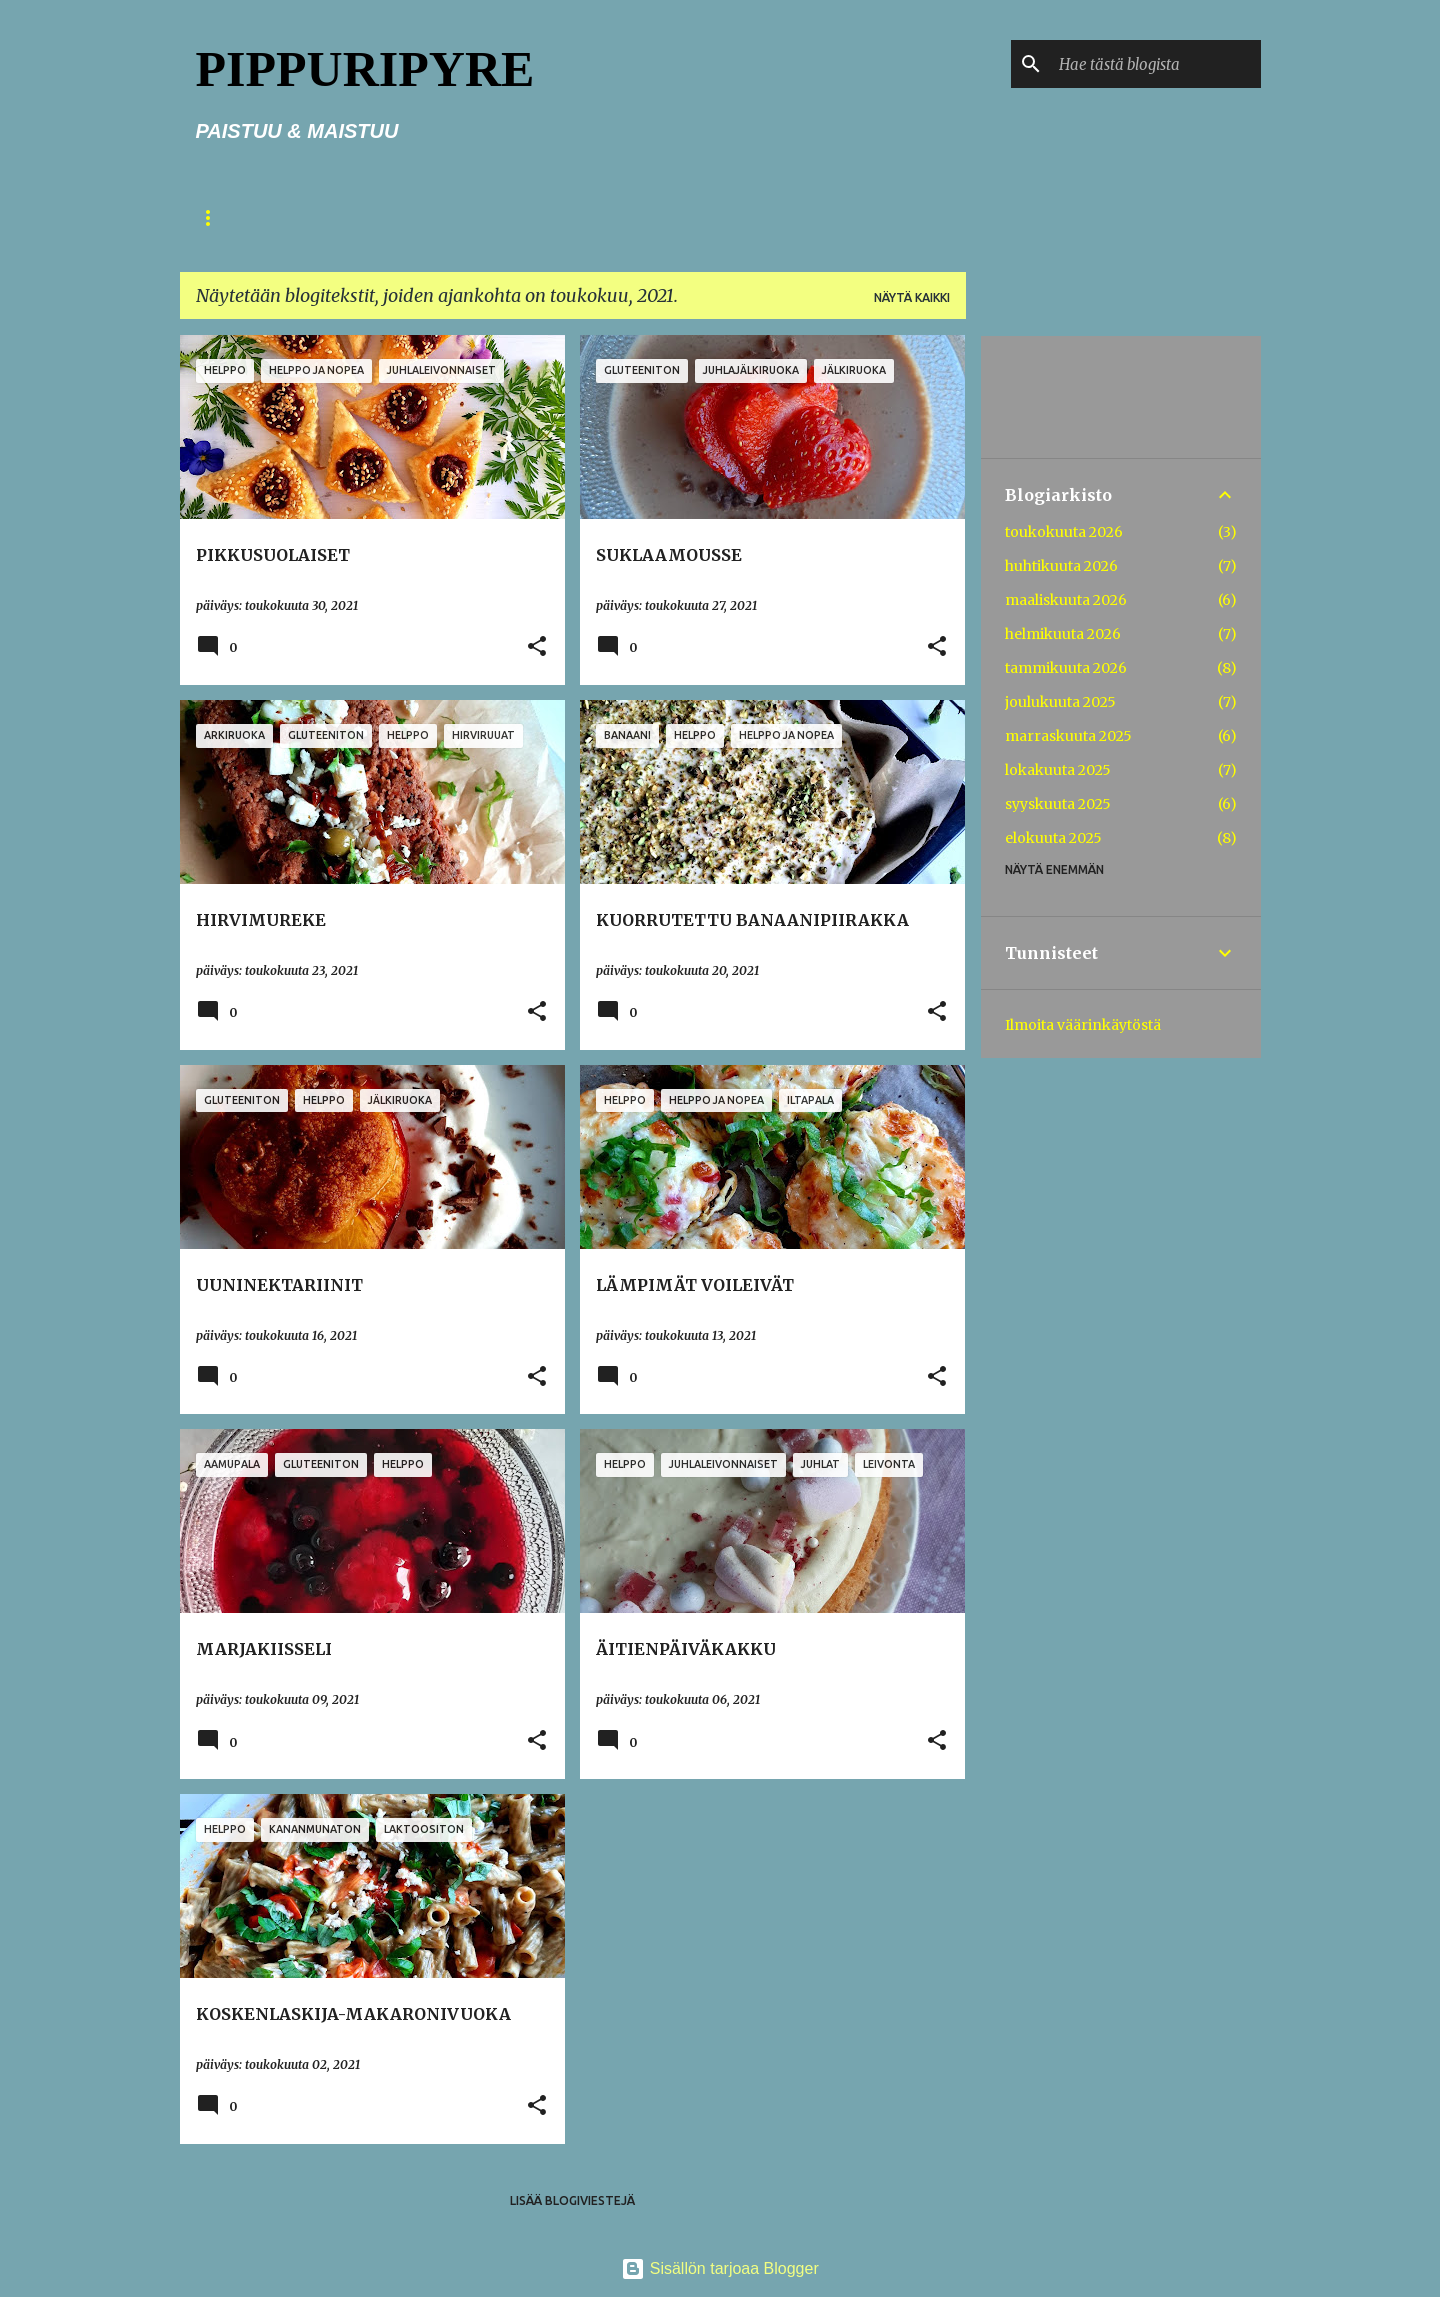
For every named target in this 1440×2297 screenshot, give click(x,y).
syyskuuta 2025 (1058, 804)
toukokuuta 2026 (1064, 532)
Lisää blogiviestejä (572, 2200)
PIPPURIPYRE (365, 69)
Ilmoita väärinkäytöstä (1083, 1025)
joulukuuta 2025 (1060, 702)
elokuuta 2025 (1053, 838)
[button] (537, 647)
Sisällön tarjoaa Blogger (719, 2268)
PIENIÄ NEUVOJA (482, 217)
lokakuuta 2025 (1058, 770)
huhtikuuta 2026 (1061, 566)
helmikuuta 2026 (1063, 634)
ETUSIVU (223, 217)
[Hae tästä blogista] (1156, 64)
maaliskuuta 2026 (1066, 600)
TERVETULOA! (340, 217)
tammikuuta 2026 (1066, 668)
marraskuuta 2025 (1068, 736)
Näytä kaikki (912, 297)
